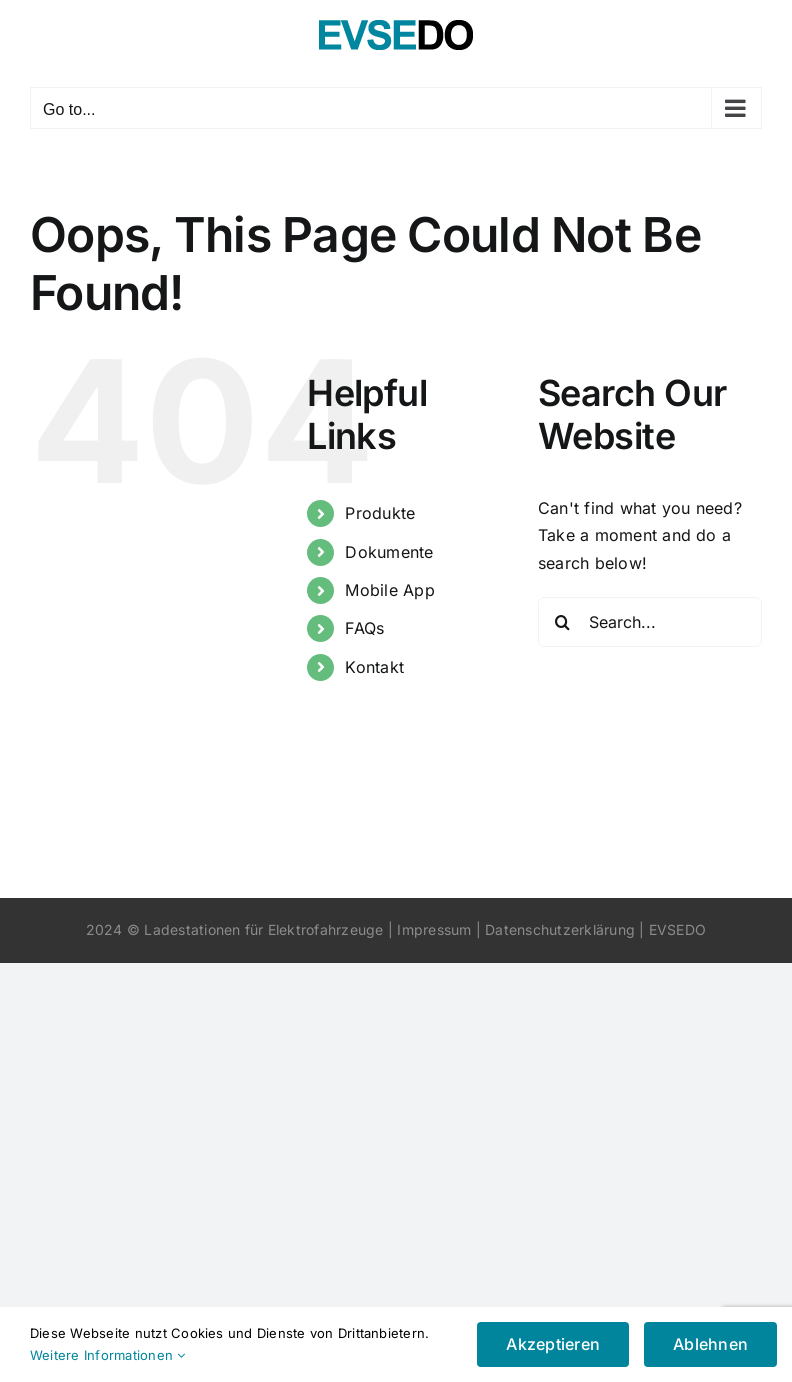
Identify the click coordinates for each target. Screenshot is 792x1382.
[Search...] (650, 622)
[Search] (563, 622)
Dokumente (389, 552)
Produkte (380, 513)
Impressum (434, 929)
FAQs (364, 628)
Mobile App (389, 590)
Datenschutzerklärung (560, 929)
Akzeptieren (553, 1344)
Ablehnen (710, 1344)
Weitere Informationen (108, 1355)
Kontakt (374, 667)
